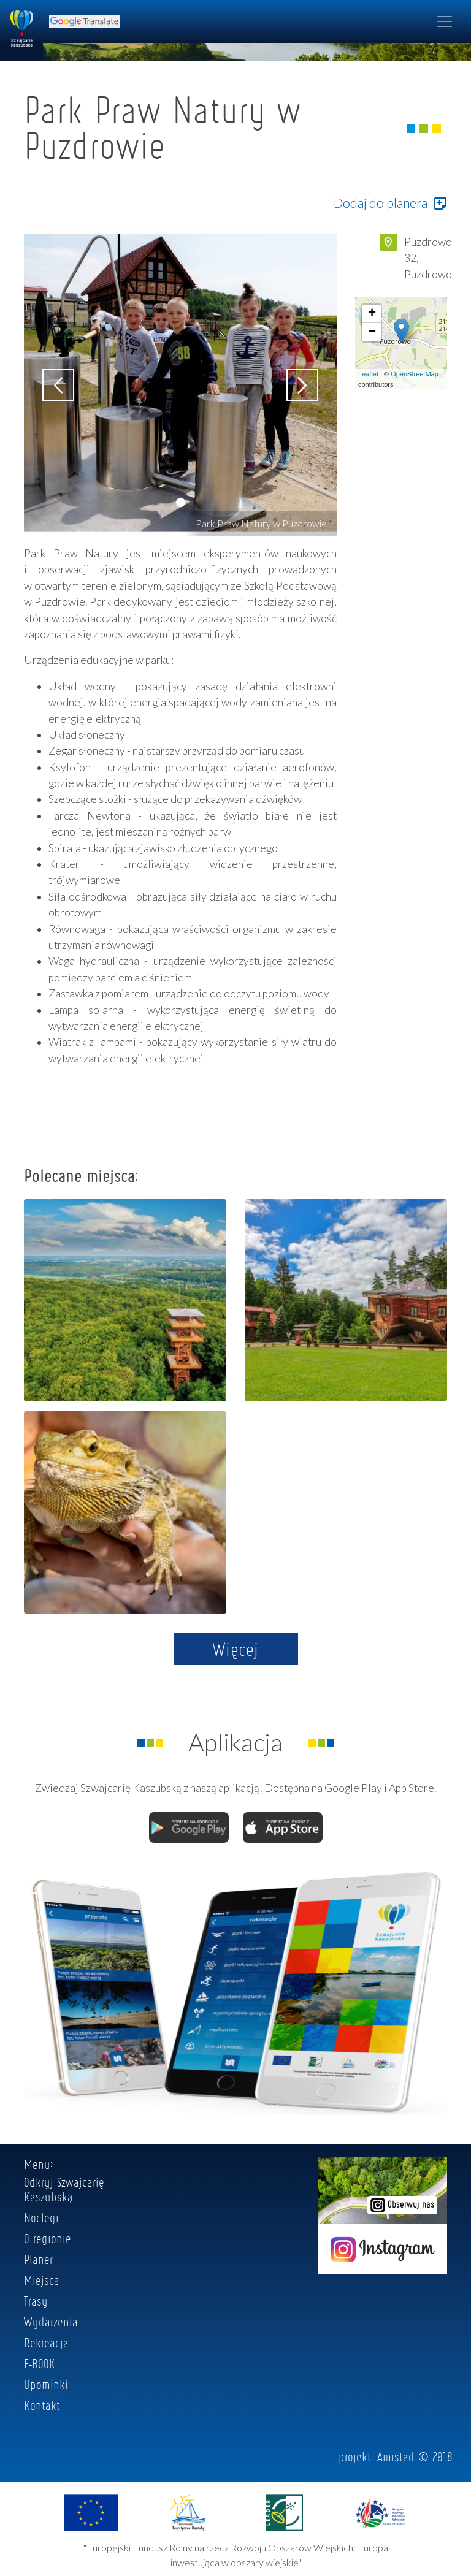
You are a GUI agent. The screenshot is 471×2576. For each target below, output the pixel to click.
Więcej (236, 1649)
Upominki (46, 2384)
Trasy (36, 2301)
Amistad (396, 2456)
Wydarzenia (51, 2322)
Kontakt (42, 2405)
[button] (180, 502)
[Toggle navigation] (444, 21)
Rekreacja (46, 2342)
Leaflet (368, 374)
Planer (38, 2259)
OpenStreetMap (414, 374)
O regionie (47, 2238)
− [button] (372, 332)
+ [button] (372, 314)
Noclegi (41, 2217)
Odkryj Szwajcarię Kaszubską (64, 2189)
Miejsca (41, 2280)
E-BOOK (39, 2363)
